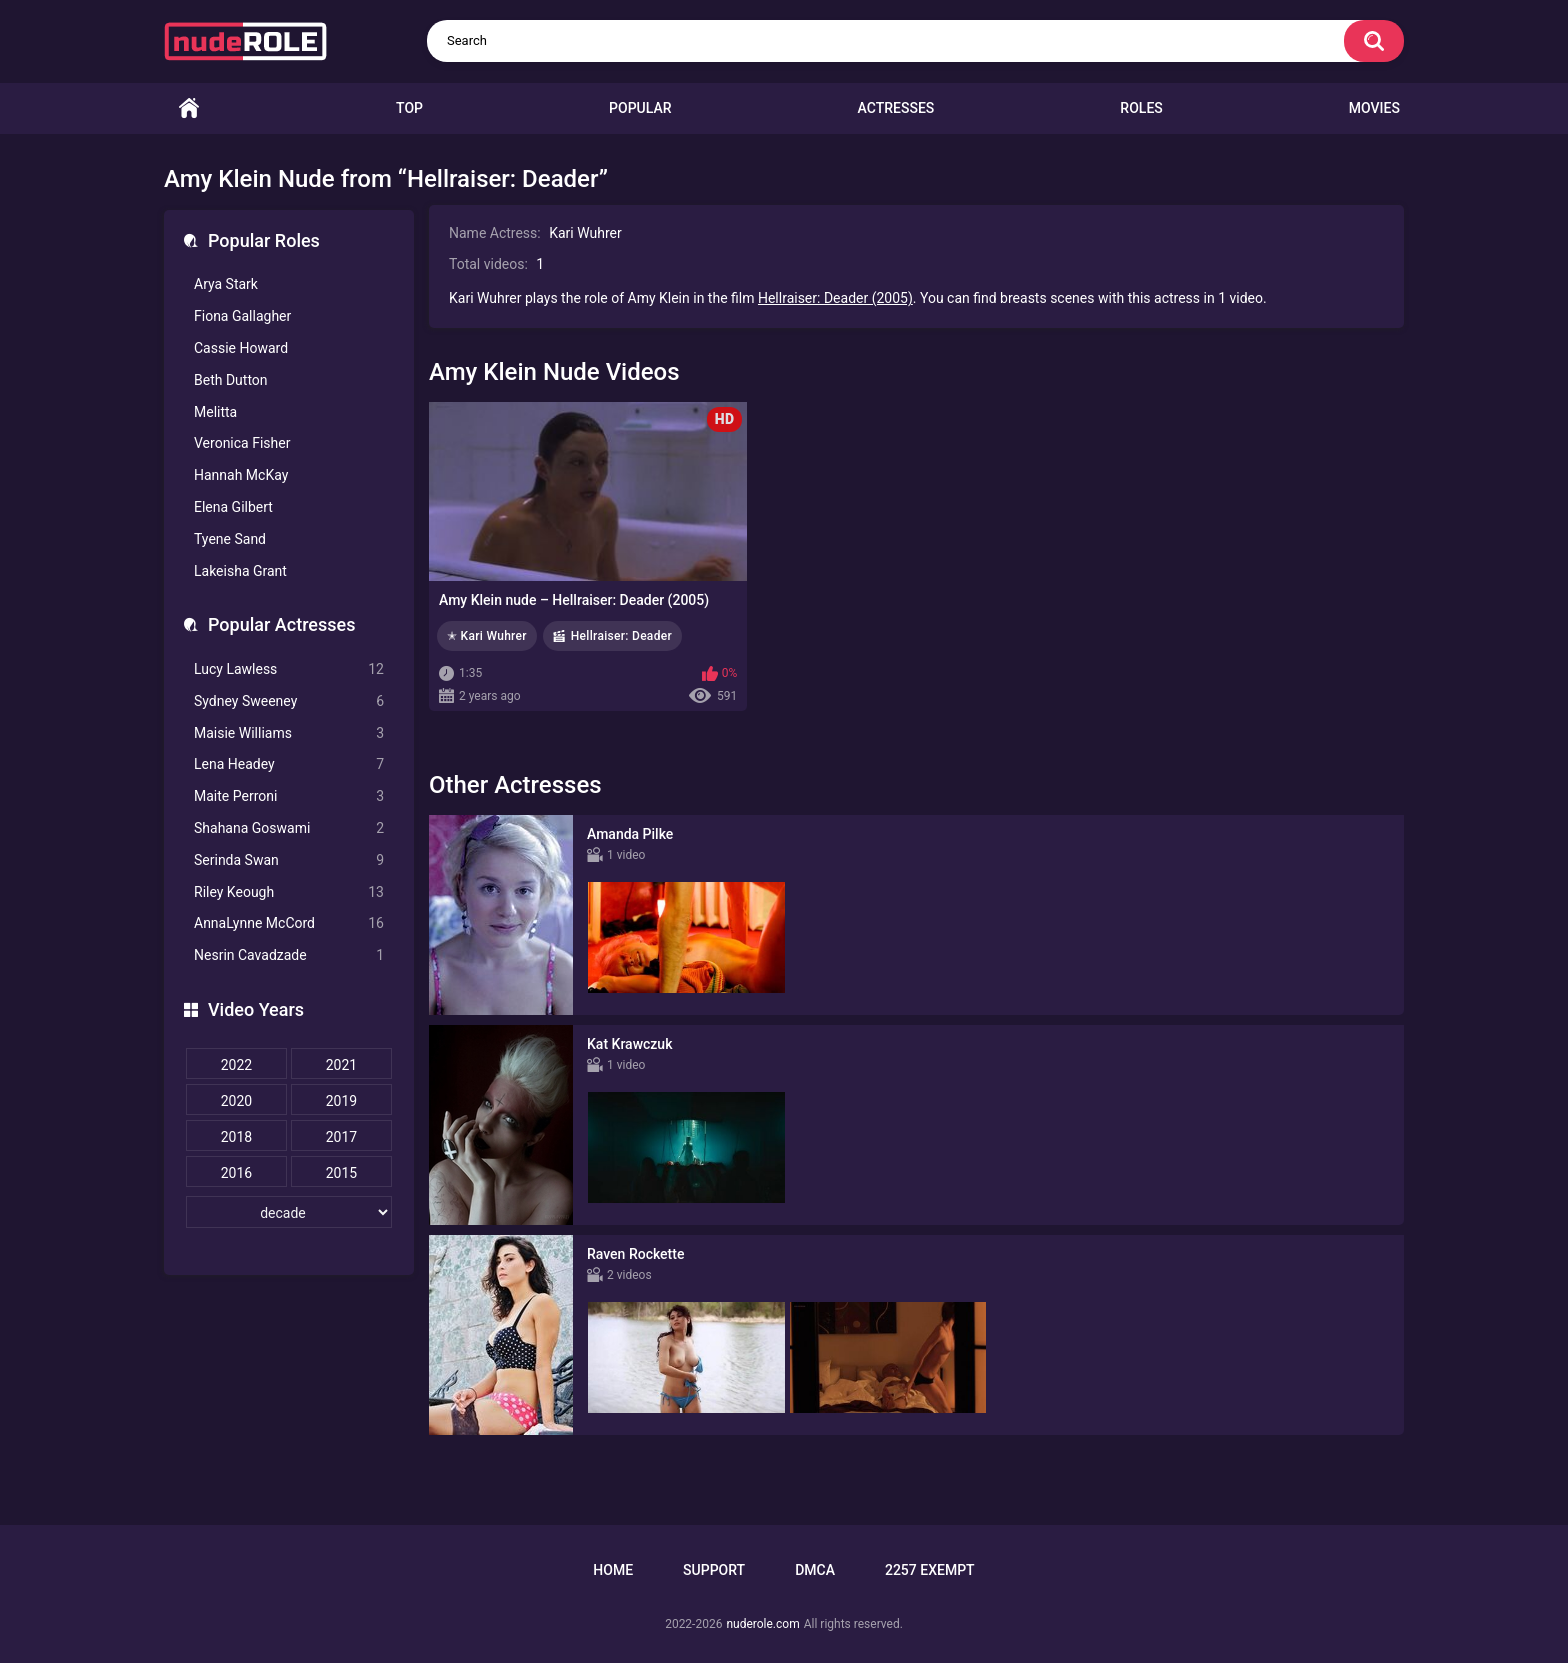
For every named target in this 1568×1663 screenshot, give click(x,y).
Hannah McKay (241, 475)
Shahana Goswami (289, 828)
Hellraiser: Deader (621, 636)
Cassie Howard (241, 348)
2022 (236, 1065)
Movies (1374, 108)
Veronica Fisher (242, 443)
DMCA (815, 1570)
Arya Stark (226, 284)
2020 (236, 1101)
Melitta (215, 412)
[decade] (289, 1212)
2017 (341, 1137)
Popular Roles (264, 240)
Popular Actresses (281, 624)
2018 (236, 1137)
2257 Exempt (930, 1570)
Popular (640, 108)
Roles (1141, 108)
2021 (341, 1065)
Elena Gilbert (233, 507)
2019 (341, 1101)
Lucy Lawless (289, 669)
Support (714, 1570)
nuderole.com (762, 1624)
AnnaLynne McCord (289, 923)
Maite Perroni (289, 796)
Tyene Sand (230, 539)
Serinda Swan (289, 860)
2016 (236, 1173)
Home (189, 108)
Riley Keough (289, 892)
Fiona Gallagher (242, 316)
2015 (341, 1173)
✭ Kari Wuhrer (487, 636)
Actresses (896, 108)
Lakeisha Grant (240, 571)
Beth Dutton (231, 380)
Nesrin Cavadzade (289, 955)
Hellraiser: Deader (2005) (835, 298)
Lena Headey (289, 764)
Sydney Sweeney (289, 701)
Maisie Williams (289, 733)
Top (409, 108)
